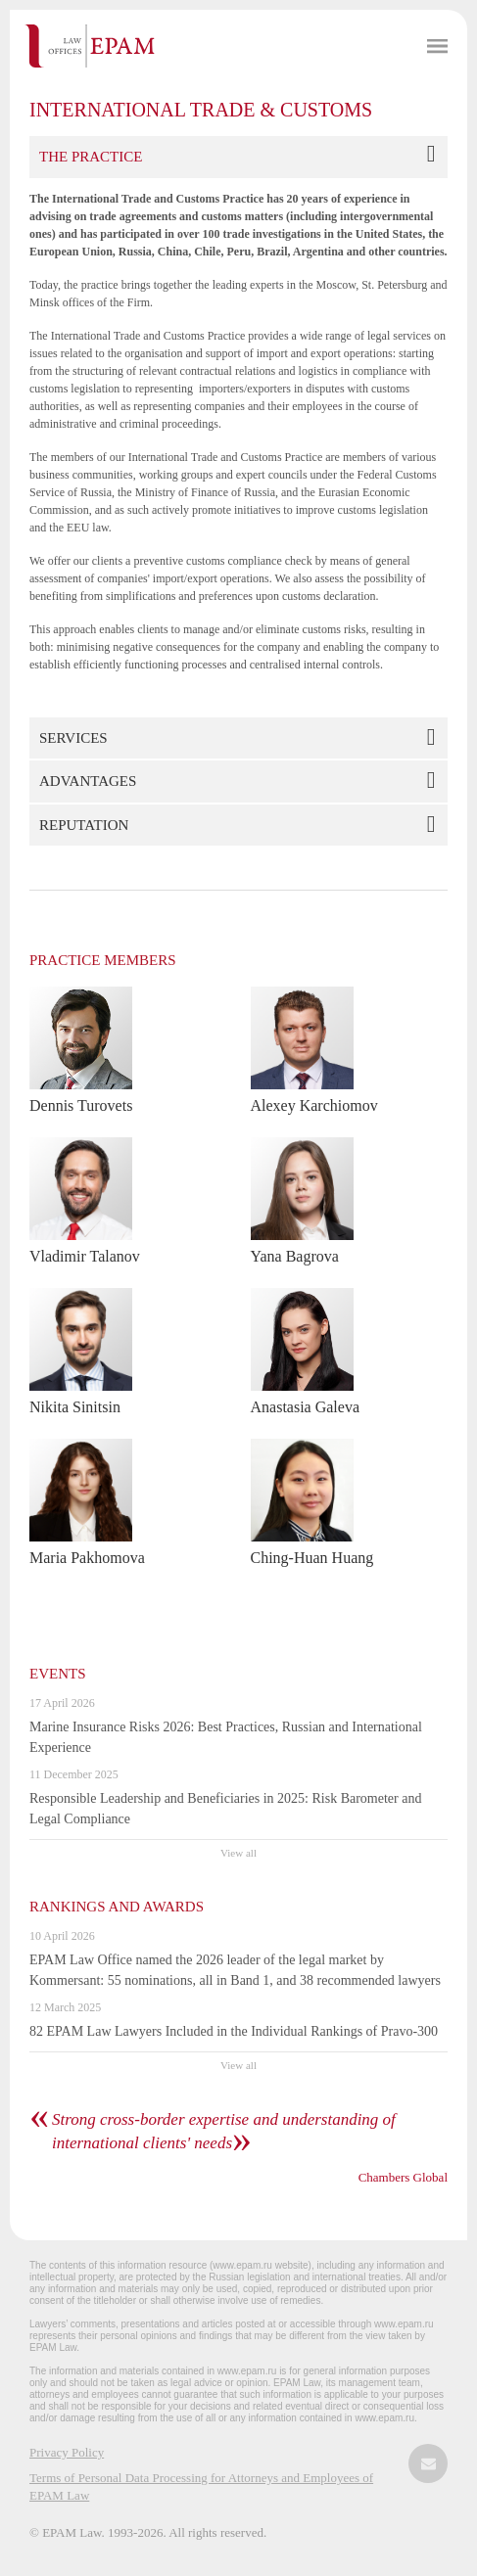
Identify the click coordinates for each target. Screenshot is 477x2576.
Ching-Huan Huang (312, 1557)
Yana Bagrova (295, 1256)
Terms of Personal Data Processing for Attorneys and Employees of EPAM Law (201, 2486)
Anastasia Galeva (305, 1407)
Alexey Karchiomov (314, 1105)
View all (238, 1853)
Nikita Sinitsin (74, 1407)
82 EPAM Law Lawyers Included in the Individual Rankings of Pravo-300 (233, 2031)
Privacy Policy (66, 2452)
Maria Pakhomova (87, 1557)
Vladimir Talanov (84, 1256)
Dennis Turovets (80, 1105)
